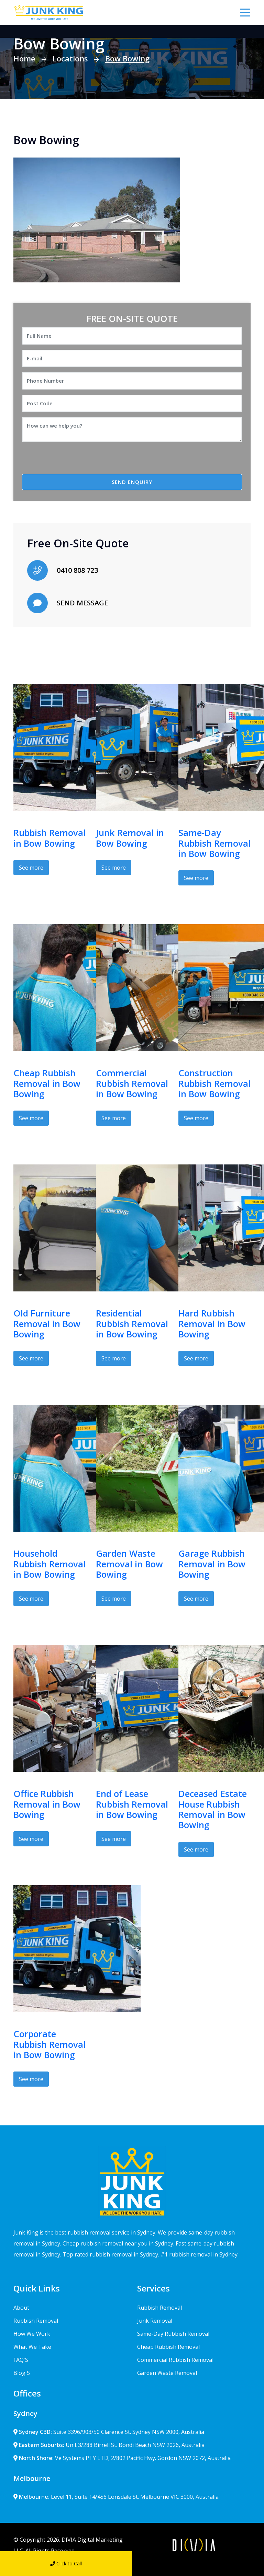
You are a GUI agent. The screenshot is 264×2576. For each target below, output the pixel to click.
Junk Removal (154, 2320)
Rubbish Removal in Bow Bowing (49, 838)
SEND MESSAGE (82, 602)
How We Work (31, 2333)
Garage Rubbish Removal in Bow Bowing (211, 1563)
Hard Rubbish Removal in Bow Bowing (211, 1323)
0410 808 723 (77, 570)
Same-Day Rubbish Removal (173, 2333)
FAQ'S (20, 2360)
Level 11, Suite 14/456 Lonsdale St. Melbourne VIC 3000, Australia (116, 2496)
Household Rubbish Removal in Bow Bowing (49, 1563)
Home (24, 58)
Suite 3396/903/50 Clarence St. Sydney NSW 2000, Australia (108, 2432)
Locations (70, 58)
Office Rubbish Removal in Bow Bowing (46, 1804)
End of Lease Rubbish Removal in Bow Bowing (132, 1804)
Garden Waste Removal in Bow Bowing (129, 1563)
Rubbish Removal (35, 2320)
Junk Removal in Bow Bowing (130, 838)
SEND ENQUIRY (132, 481)
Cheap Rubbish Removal (168, 2347)
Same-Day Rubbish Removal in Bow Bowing (214, 843)
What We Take (32, 2347)
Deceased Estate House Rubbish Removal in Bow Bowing (212, 1809)
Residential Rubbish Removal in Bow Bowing (132, 1323)
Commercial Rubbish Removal (175, 2360)
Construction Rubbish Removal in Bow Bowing (214, 1083)
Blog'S (21, 2373)
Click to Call (66, 2563)
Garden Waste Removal (167, 2373)
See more (31, 867)
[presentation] (79, 460)
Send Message (198, 2563)
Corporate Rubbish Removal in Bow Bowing (49, 2044)
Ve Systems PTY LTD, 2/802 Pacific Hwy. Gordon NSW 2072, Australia (122, 2458)
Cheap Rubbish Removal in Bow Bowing (46, 1083)
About (21, 2307)
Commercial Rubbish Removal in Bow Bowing (132, 1083)
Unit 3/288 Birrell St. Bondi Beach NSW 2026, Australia (109, 2445)
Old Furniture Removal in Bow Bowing (46, 1323)
